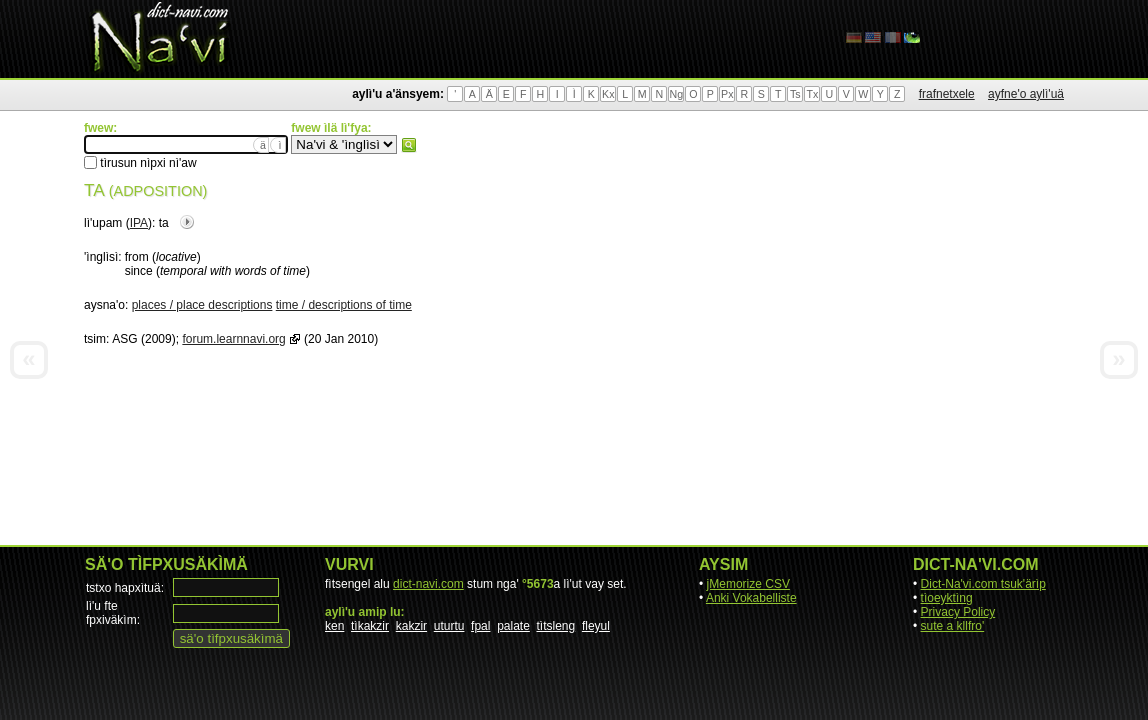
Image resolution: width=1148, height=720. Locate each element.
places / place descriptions (202, 305)
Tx (812, 94)
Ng (676, 94)
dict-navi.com (428, 584)
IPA (139, 223)
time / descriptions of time (344, 305)
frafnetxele (947, 94)
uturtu (449, 626)
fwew (409, 145)
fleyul (596, 626)
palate (513, 626)
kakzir (411, 626)
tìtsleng (556, 626)
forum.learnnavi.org (233, 339)
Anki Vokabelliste (751, 598)
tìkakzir (370, 626)
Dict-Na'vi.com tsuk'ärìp (983, 584)
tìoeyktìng (947, 598)
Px (727, 94)
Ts (795, 94)
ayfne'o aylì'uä (1026, 94)
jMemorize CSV (748, 584)
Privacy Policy (958, 612)
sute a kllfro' (953, 626)
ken (334, 626)
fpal (480, 626)
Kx (608, 94)
